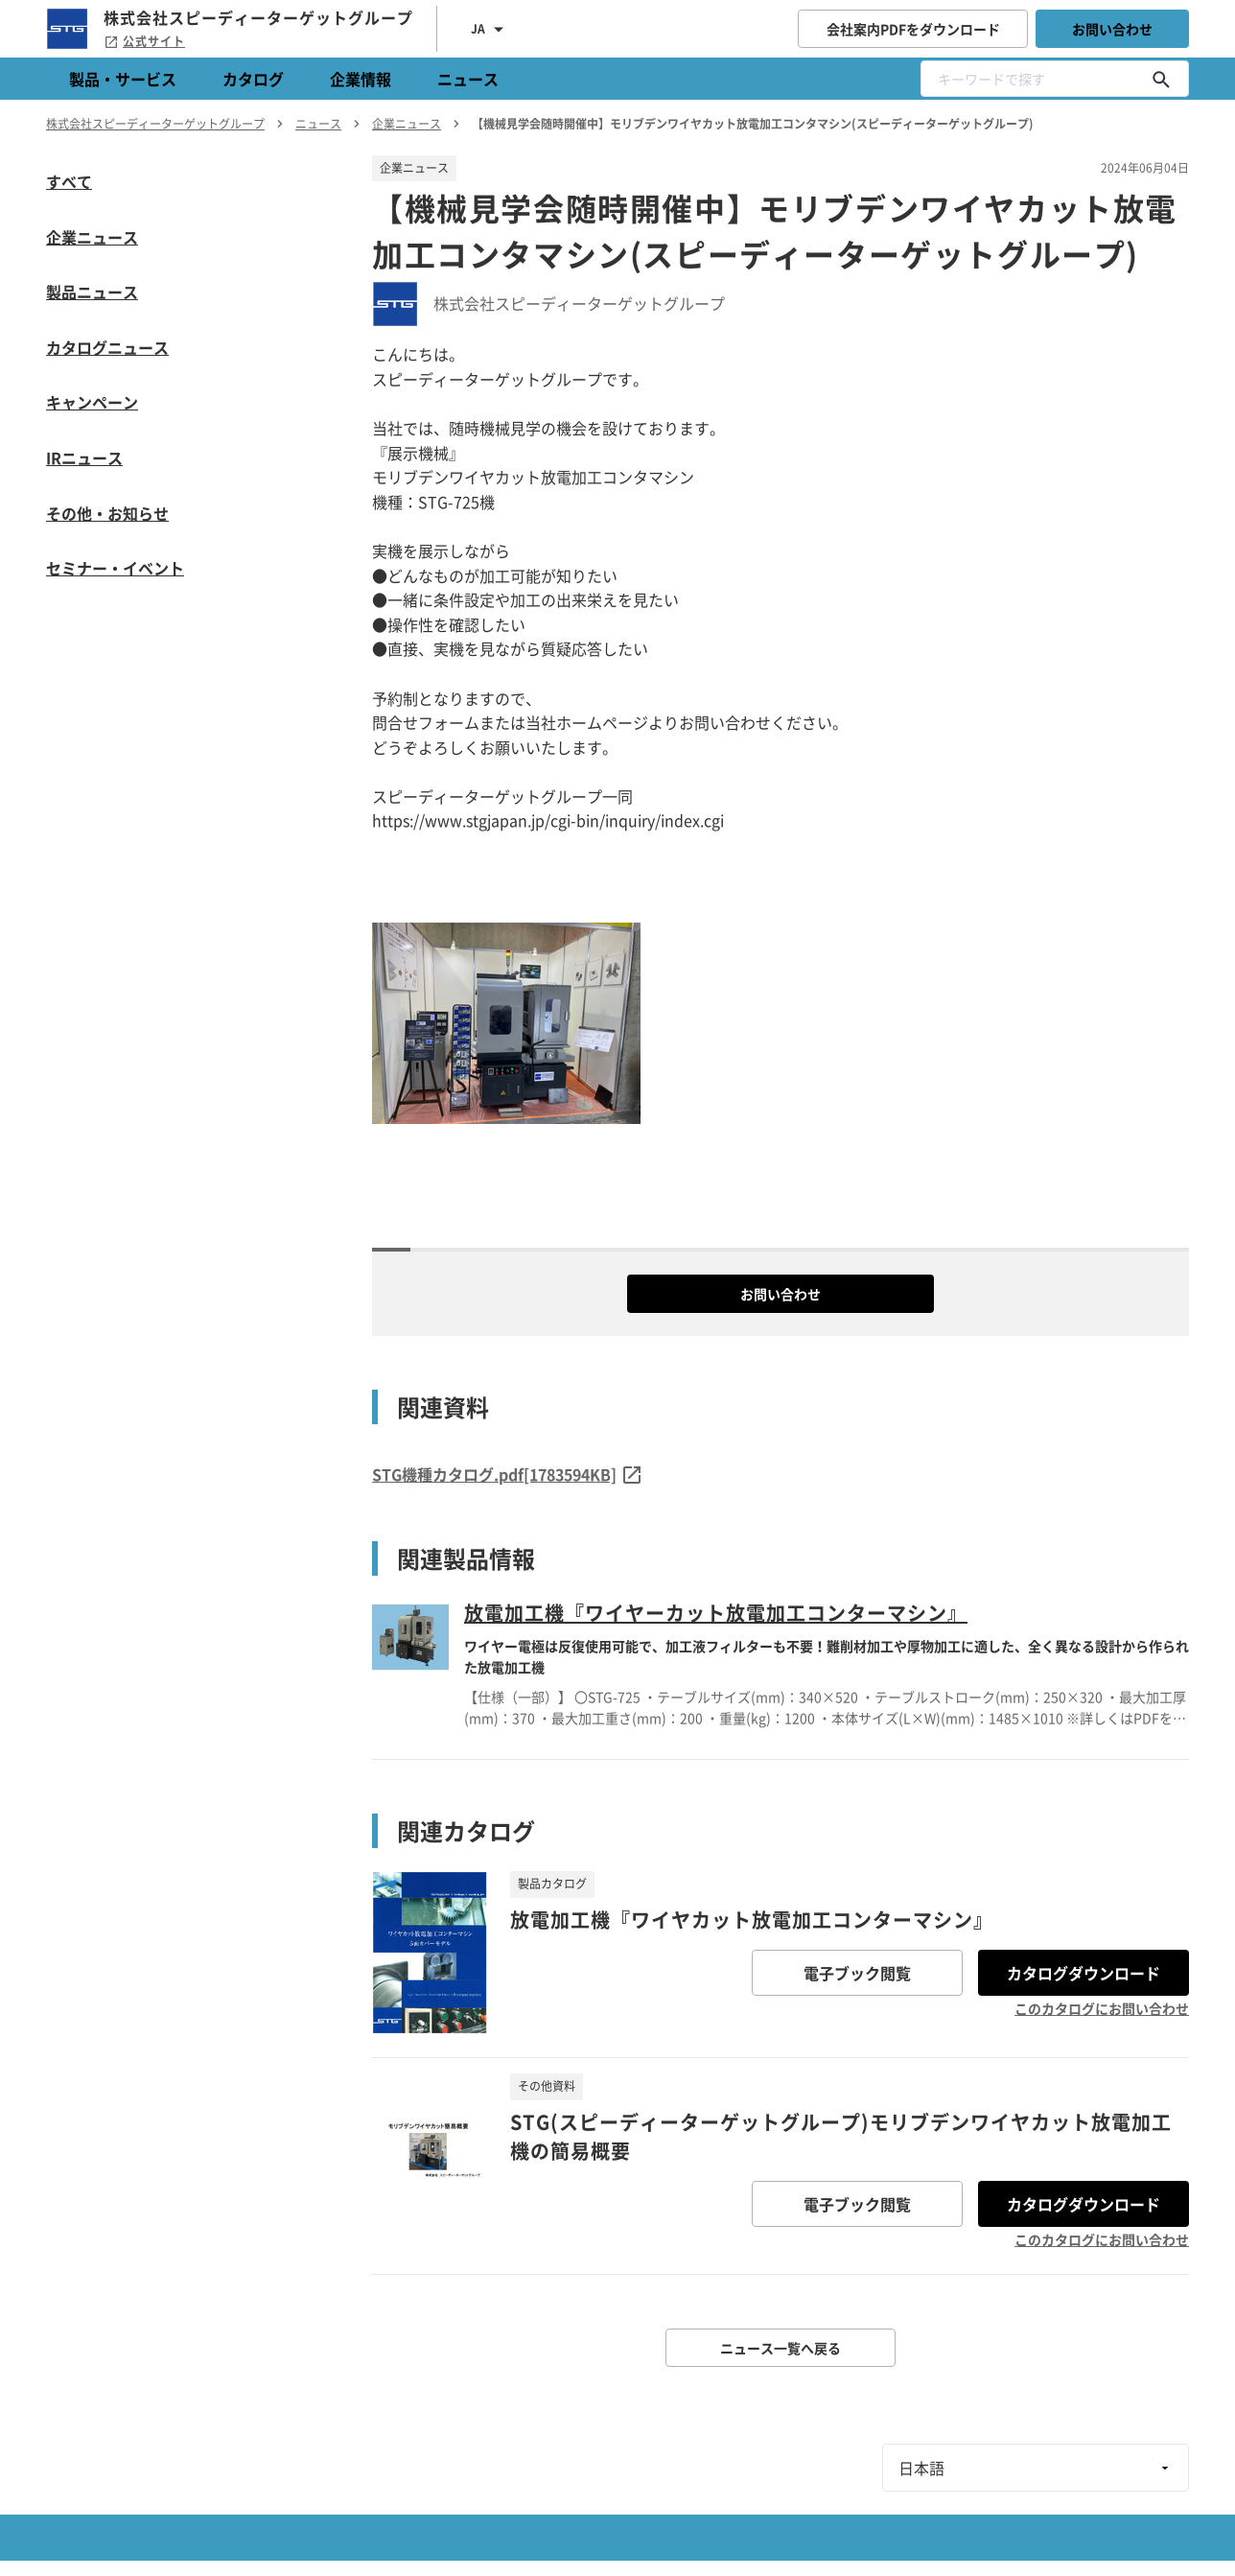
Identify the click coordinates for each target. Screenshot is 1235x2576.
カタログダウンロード (1083, 1972)
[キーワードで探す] (1161, 78)
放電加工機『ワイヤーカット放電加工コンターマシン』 (715, 1613)
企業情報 (360, 78)
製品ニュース (92, 291)
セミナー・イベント (115, 567)
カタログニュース (107, 347)
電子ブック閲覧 (857, 1972)
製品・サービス (122, 78)
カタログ (253, 78)
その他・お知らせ (107, 513)
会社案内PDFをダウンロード (913, 28)
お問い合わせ (1112, 28)
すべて (69, 181)
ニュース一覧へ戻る (780, 2347)
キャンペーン (92, 401)
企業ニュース (92, 236)
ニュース (468, 78)
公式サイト (144, 41)
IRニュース (84, 457)
